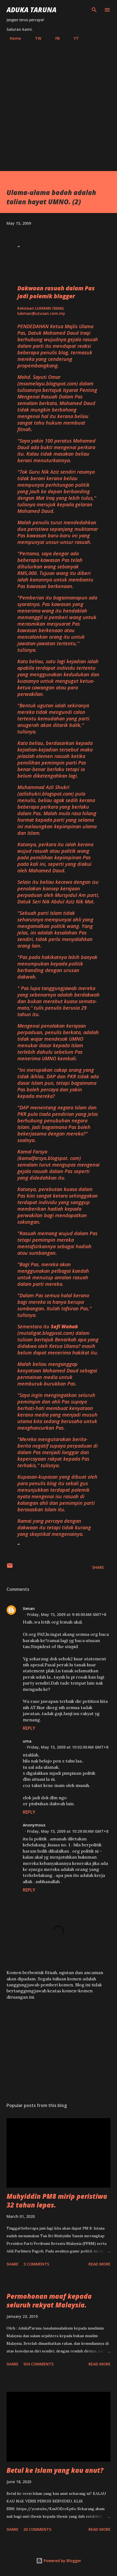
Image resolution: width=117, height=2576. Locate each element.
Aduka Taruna (31, 9)
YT (73, 38)
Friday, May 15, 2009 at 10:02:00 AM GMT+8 (67, 1747)
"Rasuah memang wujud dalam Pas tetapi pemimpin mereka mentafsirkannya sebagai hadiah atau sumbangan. (57, 1243)
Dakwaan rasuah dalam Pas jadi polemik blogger (56, 292)
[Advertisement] (58, 103)
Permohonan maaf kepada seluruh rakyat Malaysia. (49, 2300)
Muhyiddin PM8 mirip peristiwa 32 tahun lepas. (57, 2200)
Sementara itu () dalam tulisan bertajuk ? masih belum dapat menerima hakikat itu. (58, 1339)
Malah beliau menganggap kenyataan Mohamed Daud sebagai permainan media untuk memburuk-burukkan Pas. (57, 1374)
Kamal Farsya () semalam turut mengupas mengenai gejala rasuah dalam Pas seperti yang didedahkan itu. (58, 1164)
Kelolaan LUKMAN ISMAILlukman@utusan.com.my (41, 311)
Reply (29, 1728)
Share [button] (98, 1567)
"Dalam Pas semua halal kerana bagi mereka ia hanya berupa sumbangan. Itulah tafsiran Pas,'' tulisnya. (54, 1305)
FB (54, 38)
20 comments (37, 2529)
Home (12, 38)
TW (35, 38)
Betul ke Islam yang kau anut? (55, 2470)
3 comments (36, 2264)
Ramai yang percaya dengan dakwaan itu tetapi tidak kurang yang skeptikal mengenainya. (54, 1527)
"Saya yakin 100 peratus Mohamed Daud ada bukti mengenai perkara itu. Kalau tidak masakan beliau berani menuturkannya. (56, 450)
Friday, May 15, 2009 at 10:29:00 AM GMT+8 (67, 1831)
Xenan (29, 1608)
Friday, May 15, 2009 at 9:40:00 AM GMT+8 (66, 1614)
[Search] (94, 10)
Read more (99, 2264)
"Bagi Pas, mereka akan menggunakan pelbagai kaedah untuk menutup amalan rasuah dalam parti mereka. (53, 1274)
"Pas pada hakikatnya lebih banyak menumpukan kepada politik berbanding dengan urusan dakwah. (57, 967)
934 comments (38, 2364)
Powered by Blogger (58, 2560)
